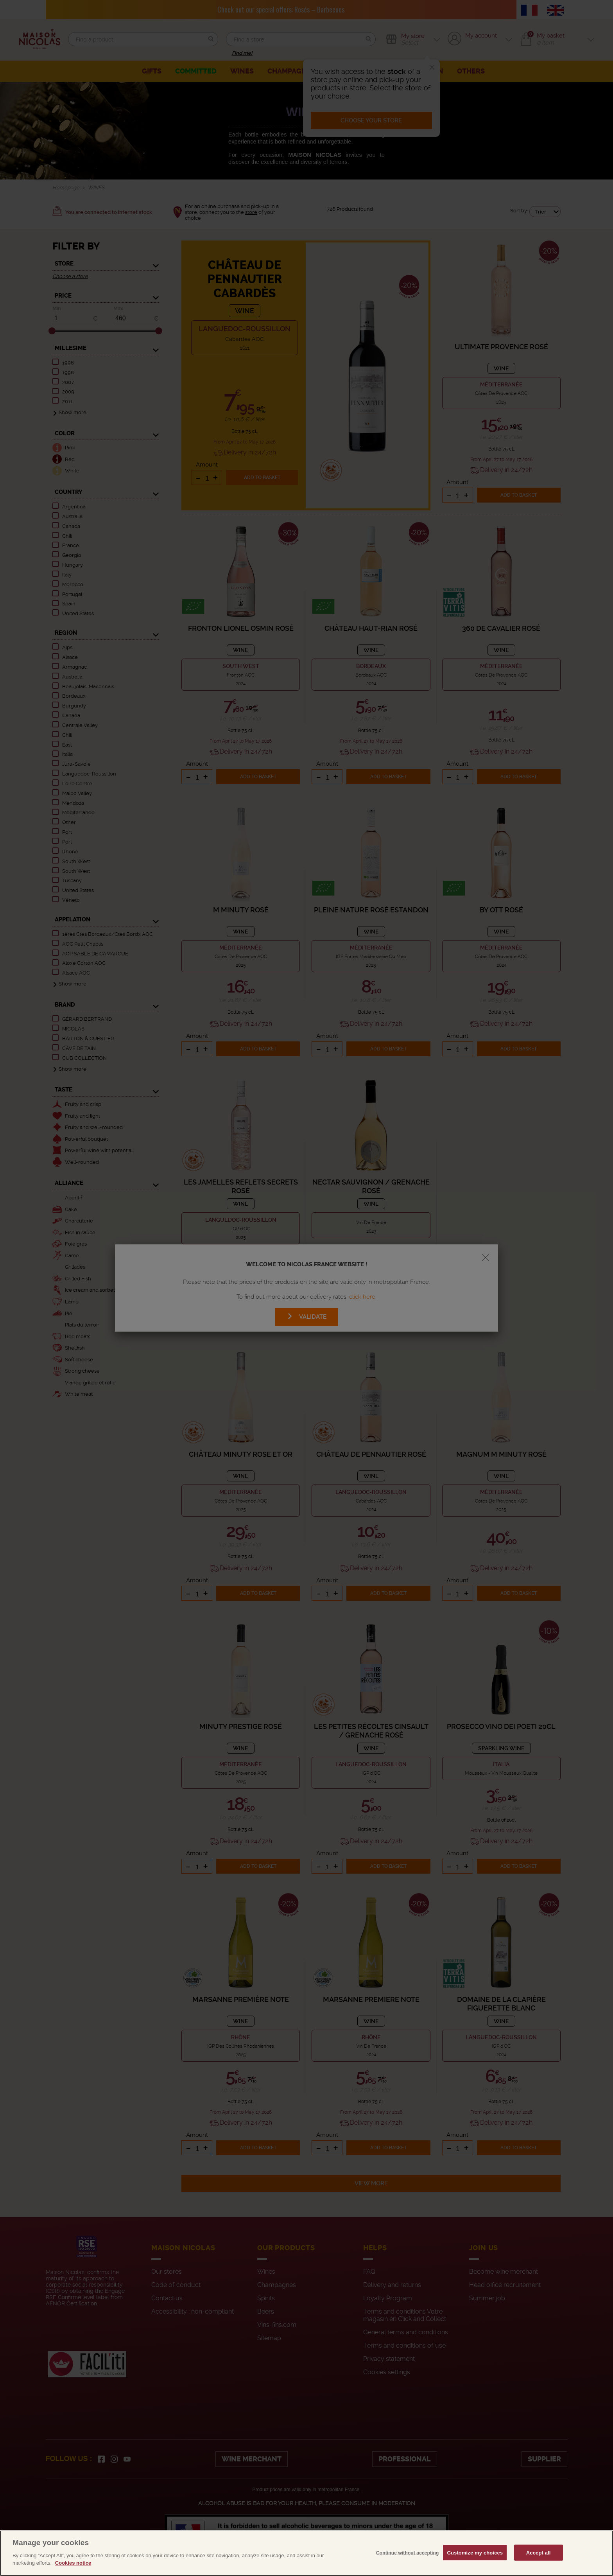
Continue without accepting (407, 2569)
